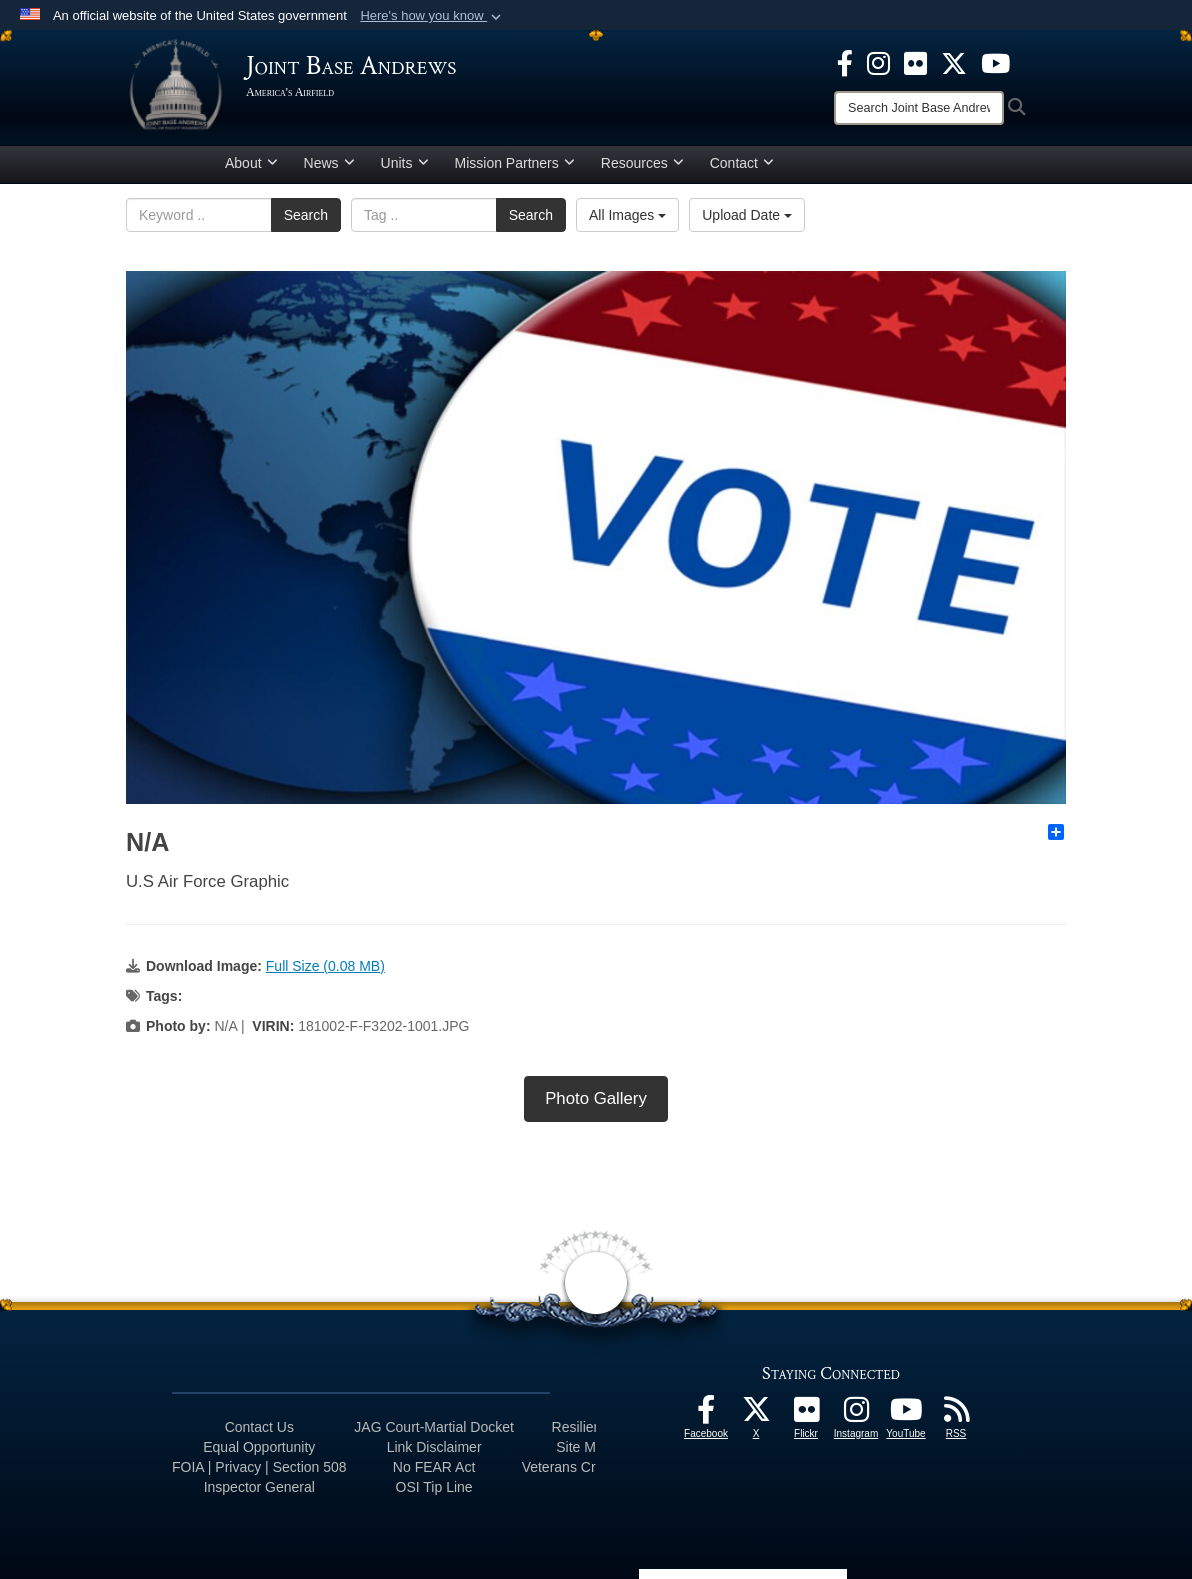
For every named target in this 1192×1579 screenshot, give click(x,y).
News (329, 163)
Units (405, 163)
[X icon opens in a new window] (954, 62)
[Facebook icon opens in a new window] (845, 62)
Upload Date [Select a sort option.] (747, 215)
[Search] (919, 108)
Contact (742, 163)
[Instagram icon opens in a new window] (878, 62)
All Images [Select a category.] (627, 215)
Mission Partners (515, 163)
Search (306, 215)
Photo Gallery (596, 1098)
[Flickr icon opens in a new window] (915, 62)
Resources (642, 163)
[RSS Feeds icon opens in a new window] (956, 1415)
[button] (432, 16)
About (251, 163)
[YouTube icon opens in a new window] (995, 62)
